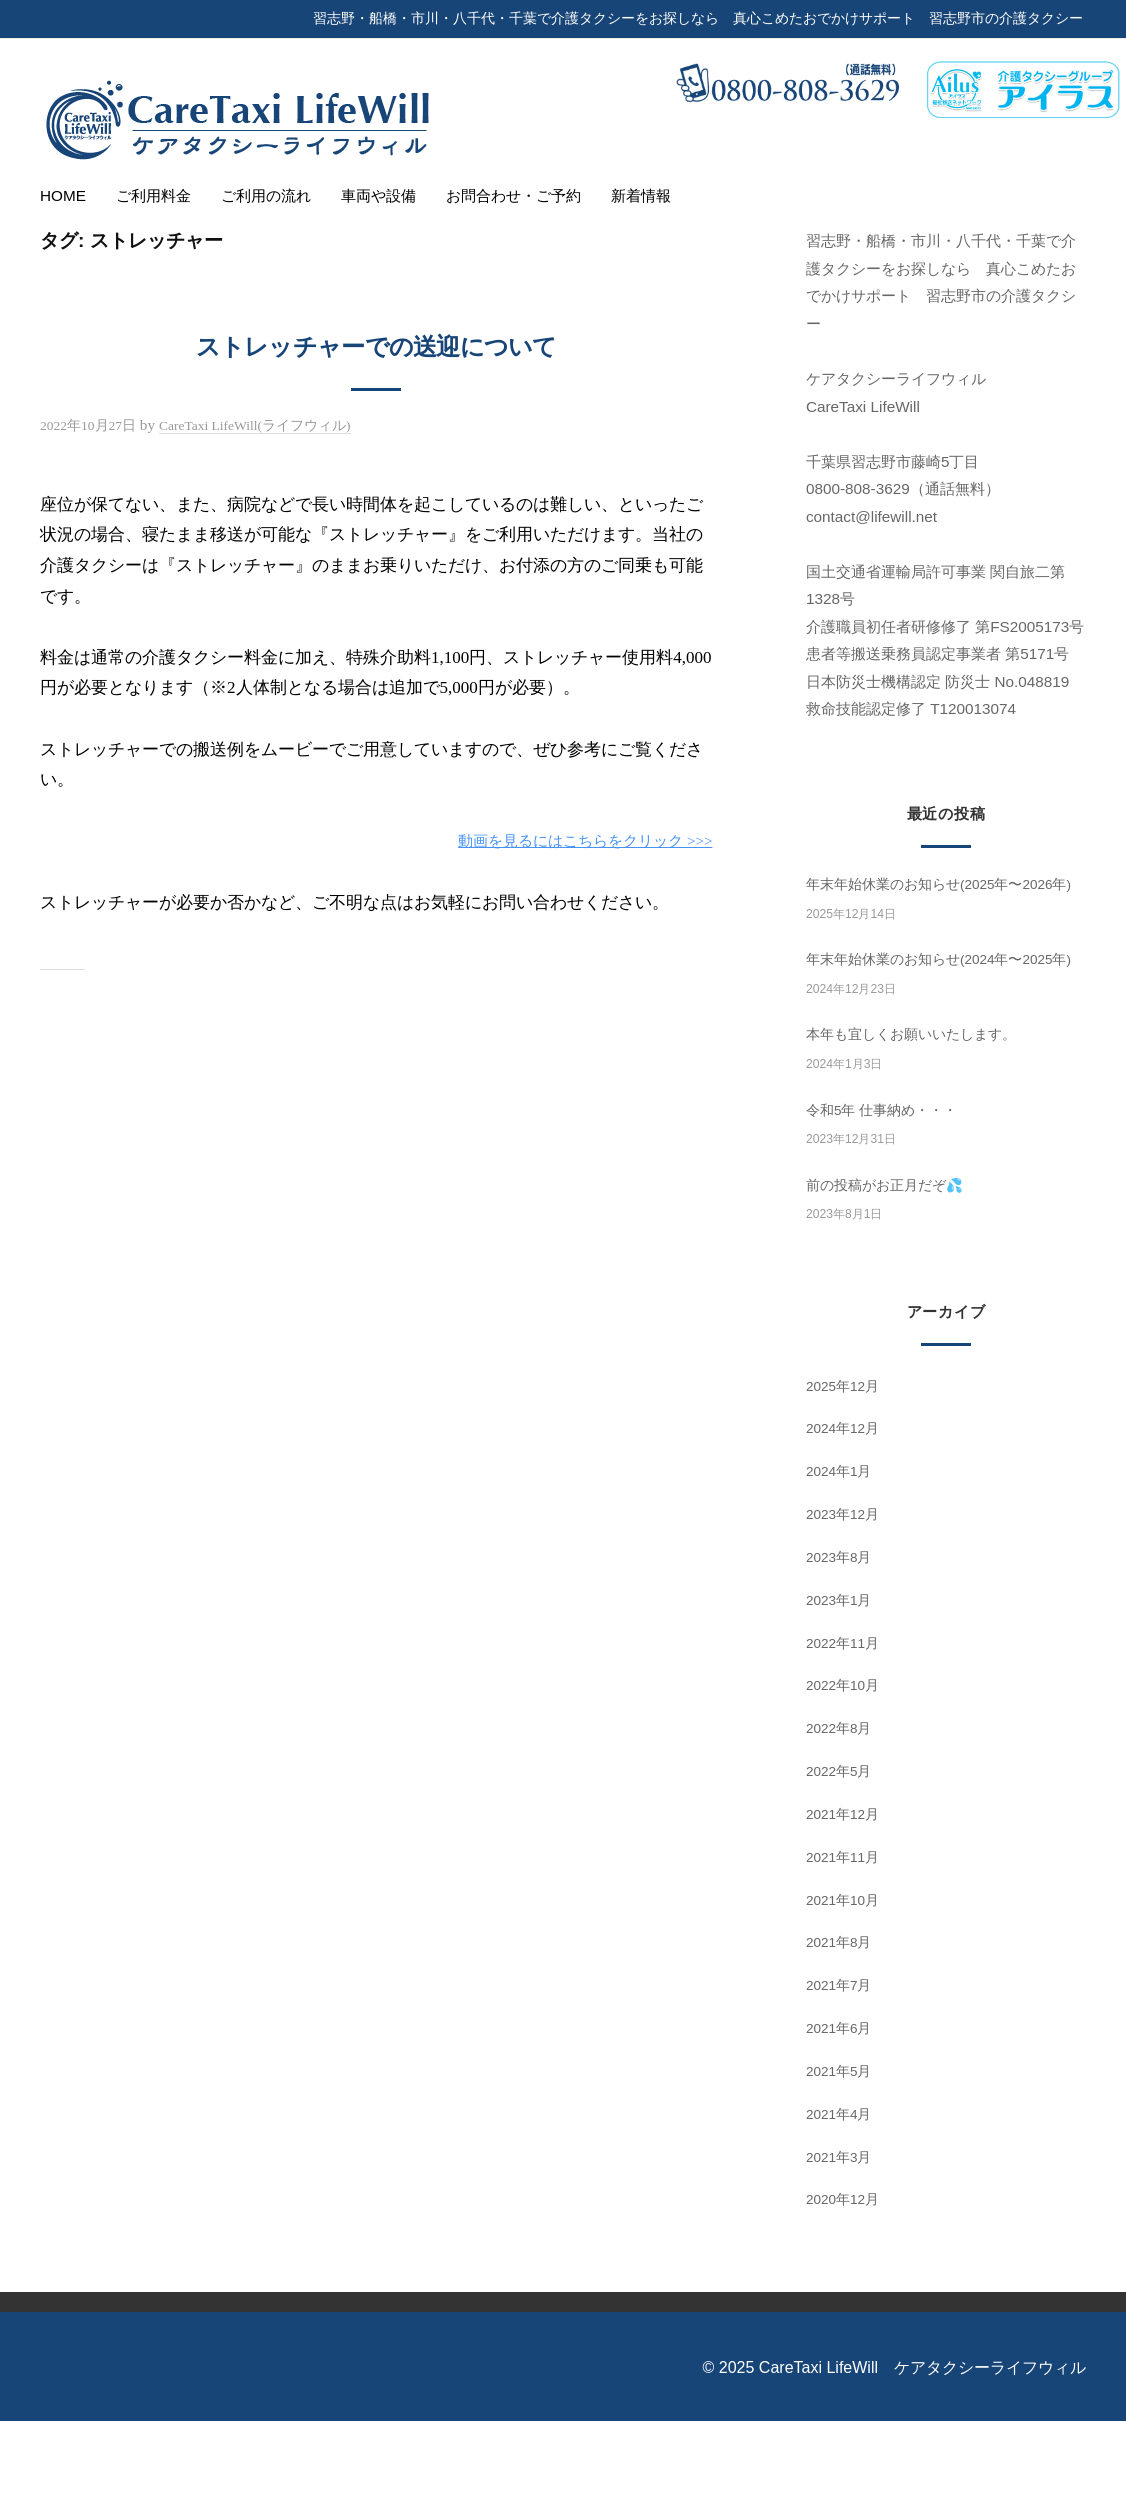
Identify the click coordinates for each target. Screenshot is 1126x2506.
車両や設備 (378, 195)
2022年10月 (846, 1770)
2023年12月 (846, 1599)
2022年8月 (842, 1813)
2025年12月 (846, 1470)
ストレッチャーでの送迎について (376, 344)
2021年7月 (842, 2070)
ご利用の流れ (266, 195)
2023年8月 (842, 1642)
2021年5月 (842, 2156)
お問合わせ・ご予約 (513, 195)
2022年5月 (842, 1856)
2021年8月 (842, 2027)
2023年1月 (842, 1684)
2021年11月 (846, 1941)
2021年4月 (842, 2198)
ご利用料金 (153, 195)
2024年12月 (846, 1513)
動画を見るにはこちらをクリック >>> (568, 840)
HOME (63, 195)
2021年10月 (846, 1984)
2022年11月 (846, 1727)
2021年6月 (842, 2113)
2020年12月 (846, 2284)
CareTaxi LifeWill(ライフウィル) (275, 424)
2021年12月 (846, 1899)
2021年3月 (842, 2241)
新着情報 (641, 195)
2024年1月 (842, 1556)
